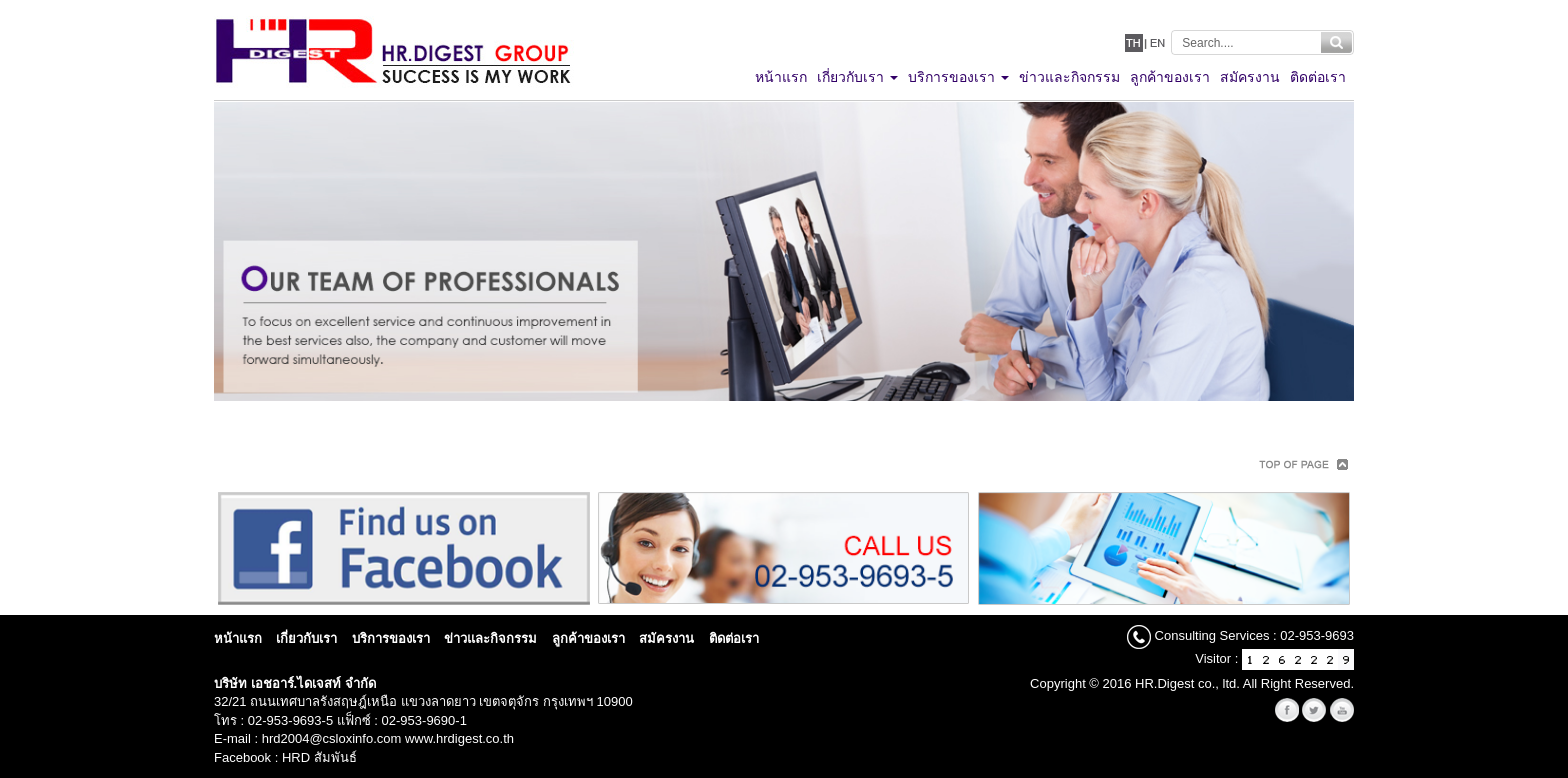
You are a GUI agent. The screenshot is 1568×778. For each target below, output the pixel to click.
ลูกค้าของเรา (588, 638)
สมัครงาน (666, 638)
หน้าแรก (238, 638)
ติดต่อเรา (734, 638)
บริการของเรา (391, 638)
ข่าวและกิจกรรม (490, 638)
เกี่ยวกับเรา (306, 638)
